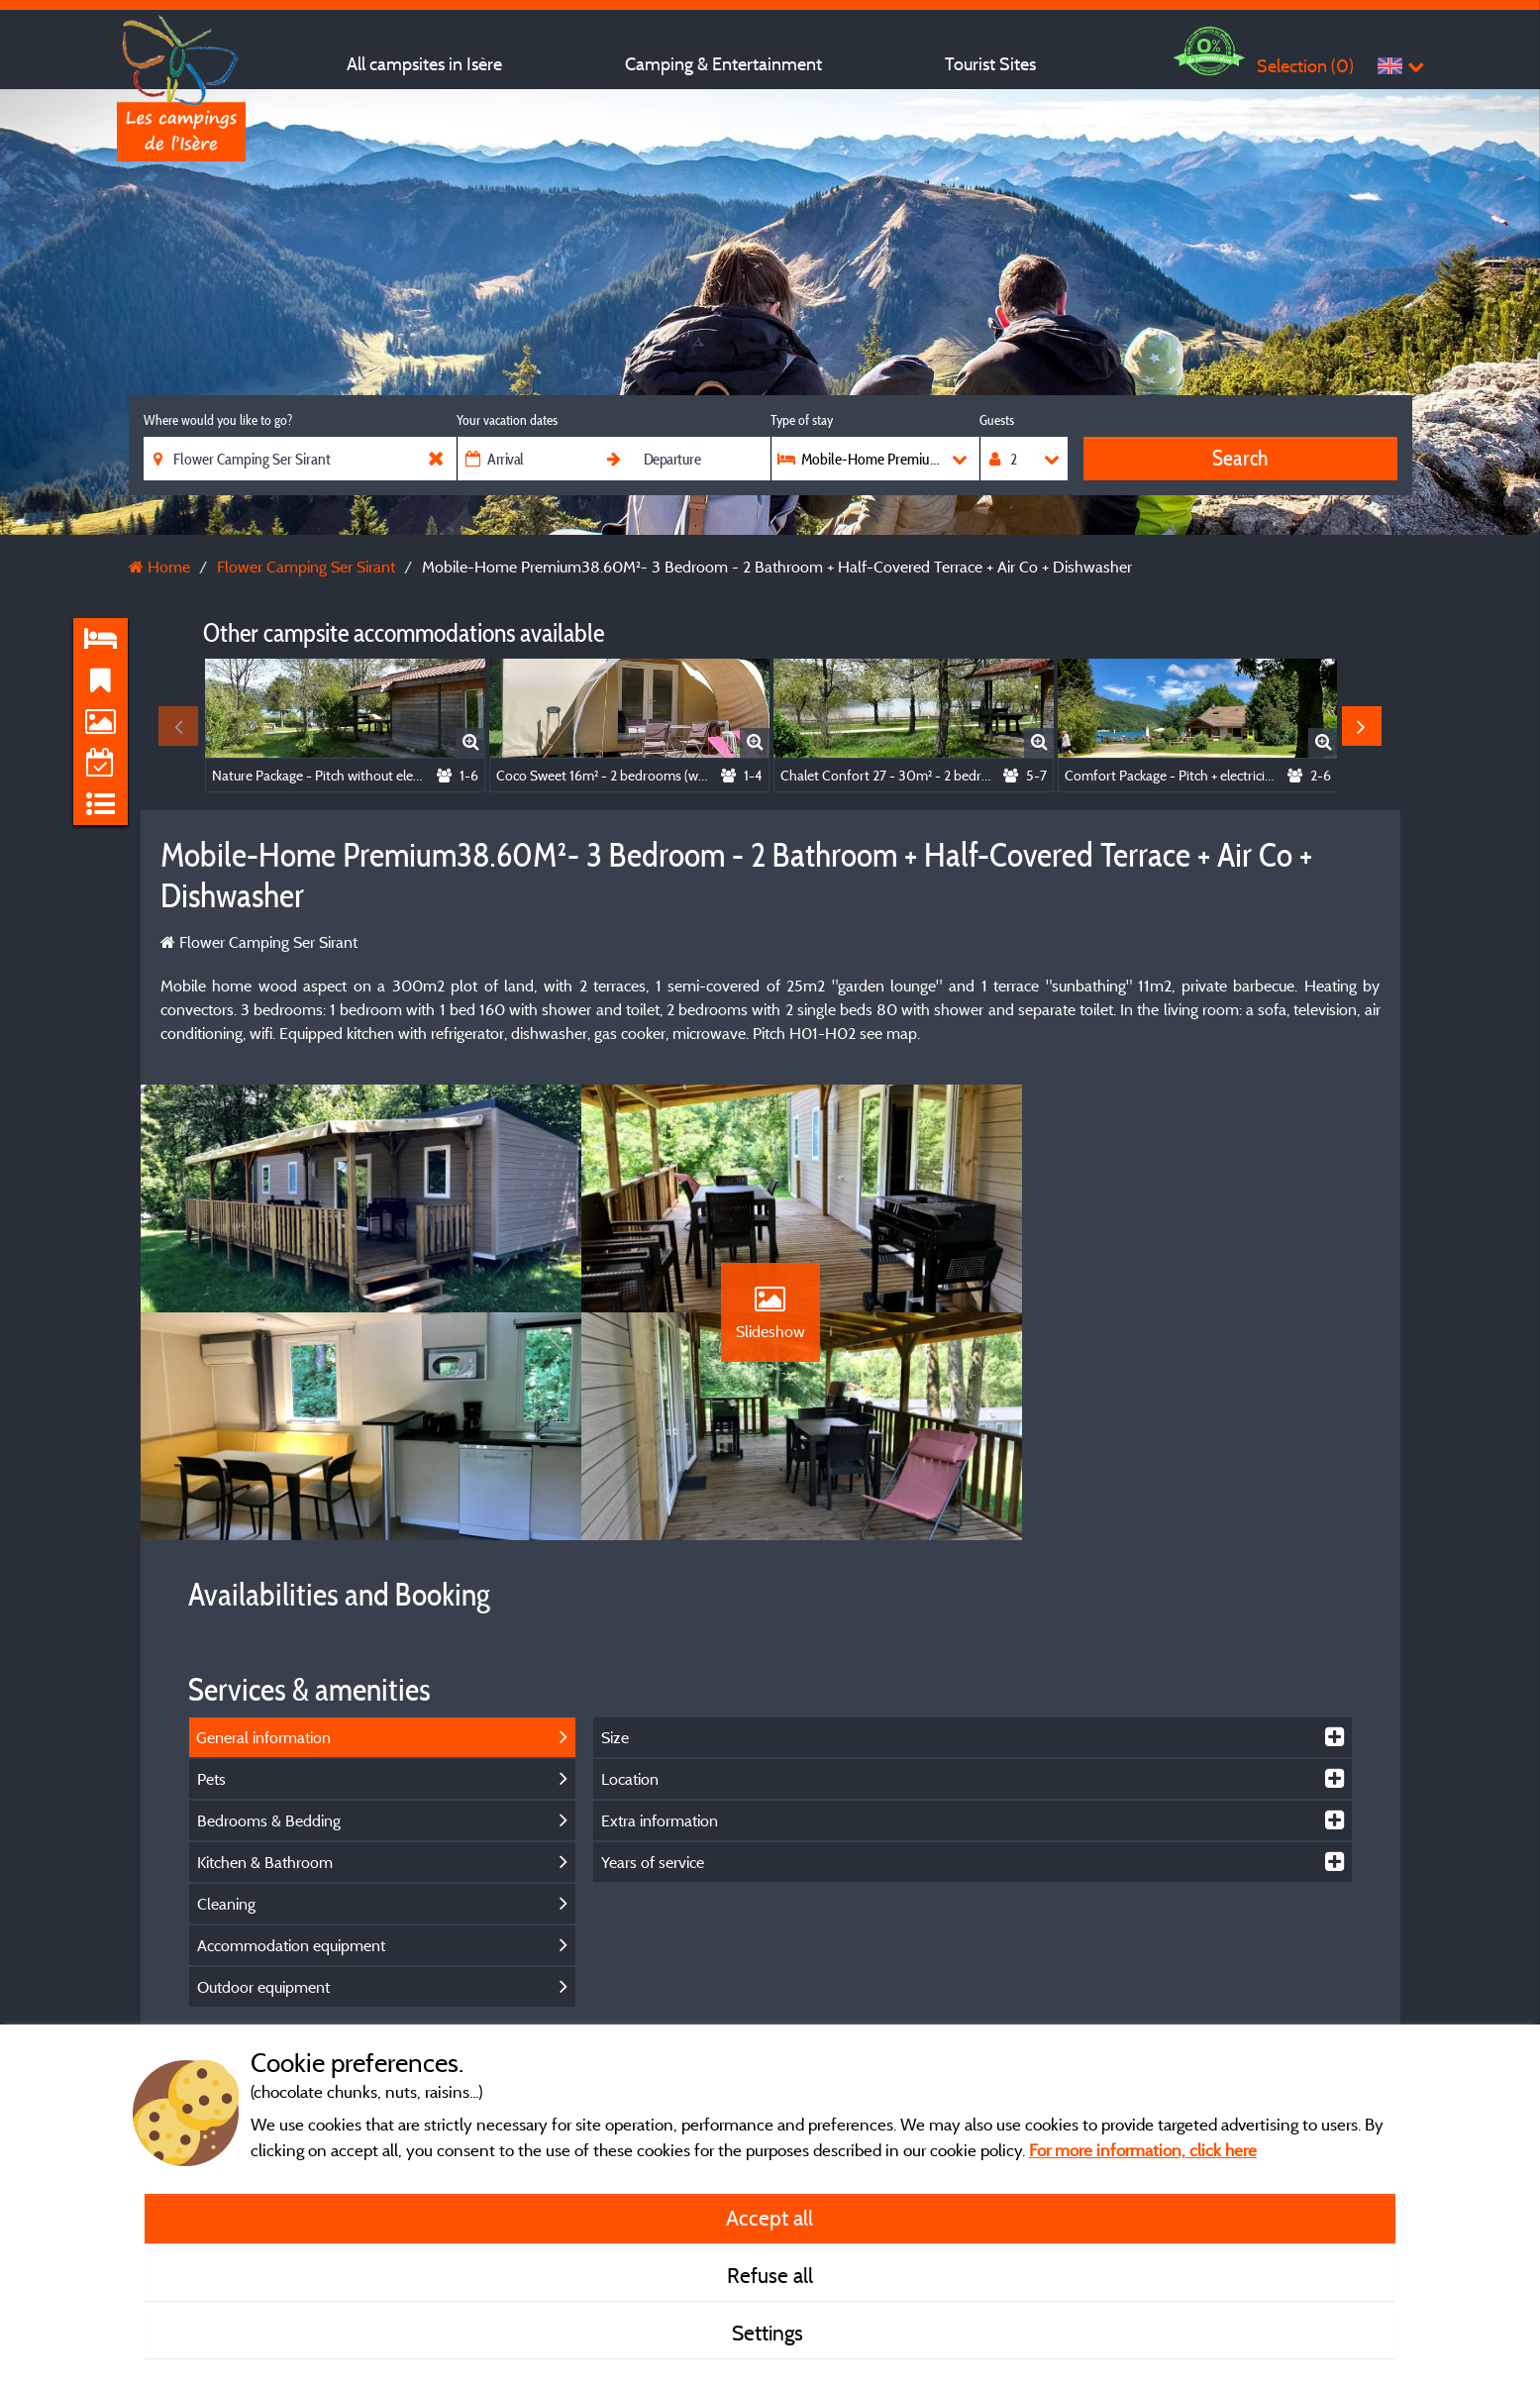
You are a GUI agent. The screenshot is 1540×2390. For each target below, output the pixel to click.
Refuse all (770, 2275)
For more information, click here (1143, 2149)
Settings (770, 2332)
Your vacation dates (507, 420)
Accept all (769, 2218)
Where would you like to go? (218, 420)
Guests (996, 420)
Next (1362, 726)
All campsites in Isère (424, 63)
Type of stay (801, 420)
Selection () (1305, 65)
